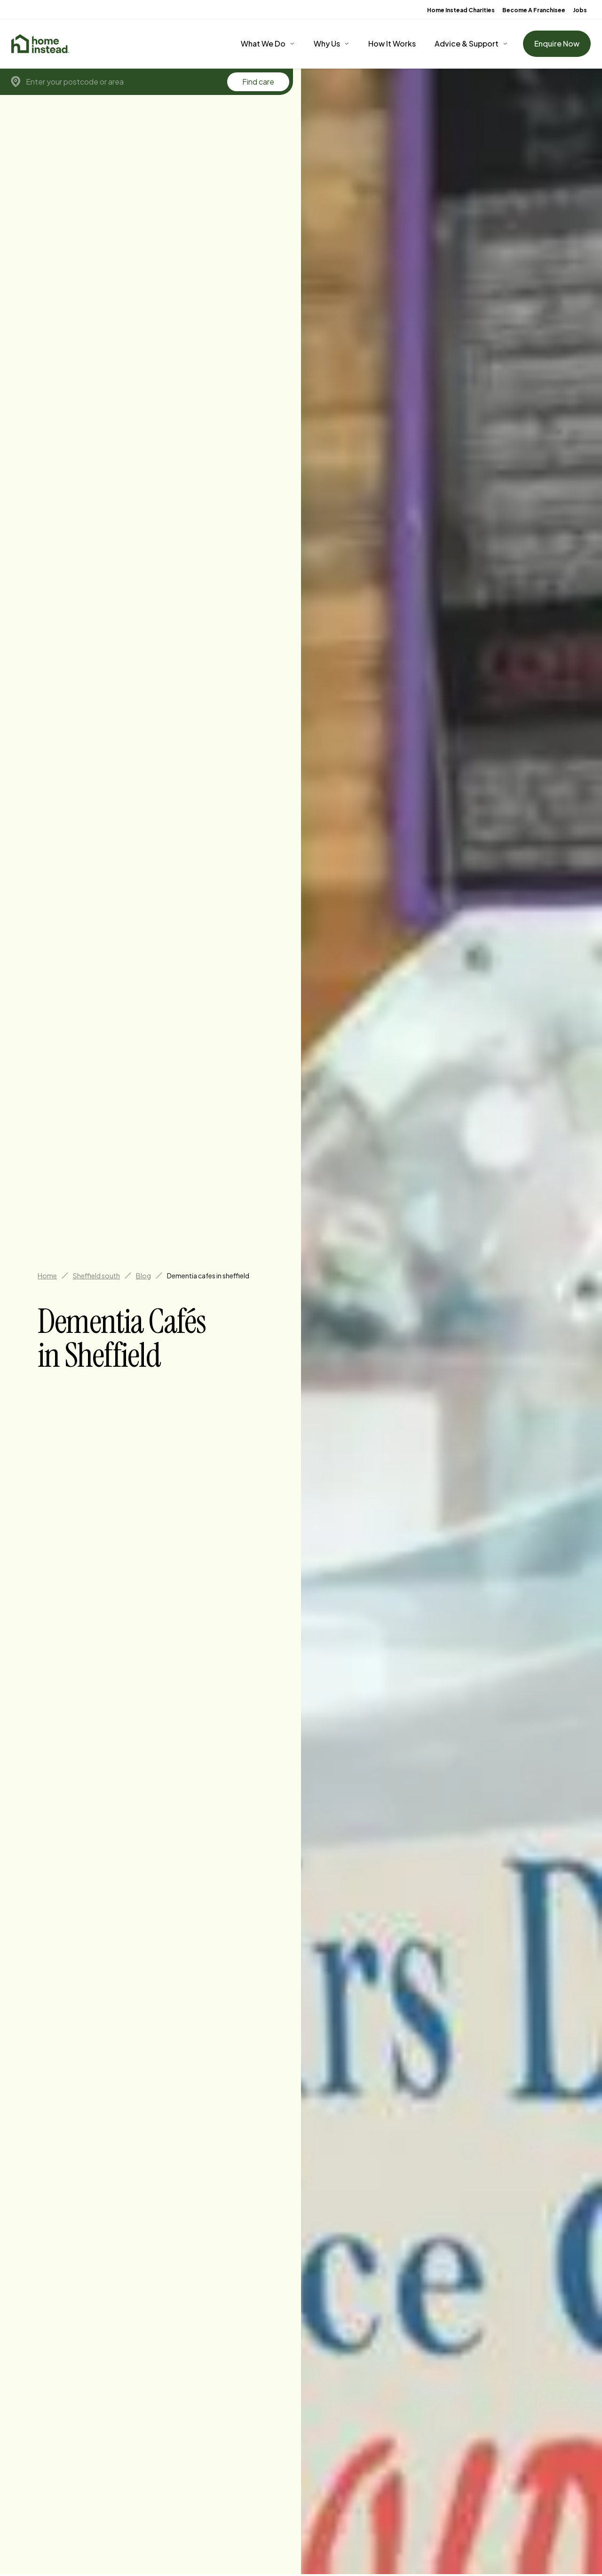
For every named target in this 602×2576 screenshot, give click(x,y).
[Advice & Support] (471, 44)
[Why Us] (331, 44)
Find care (258, 82)
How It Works (392, 43)
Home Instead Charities (461, 10)
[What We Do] (267, 44)
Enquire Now (556, 43)
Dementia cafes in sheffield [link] (208, 1275)
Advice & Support (467, 43)
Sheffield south (96, 1275)
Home (47, 1275)
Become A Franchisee (533, 10)
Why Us (327, 43)
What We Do (263, 43)
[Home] (40, 43)
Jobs (580, 10)
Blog (143, 1275)
